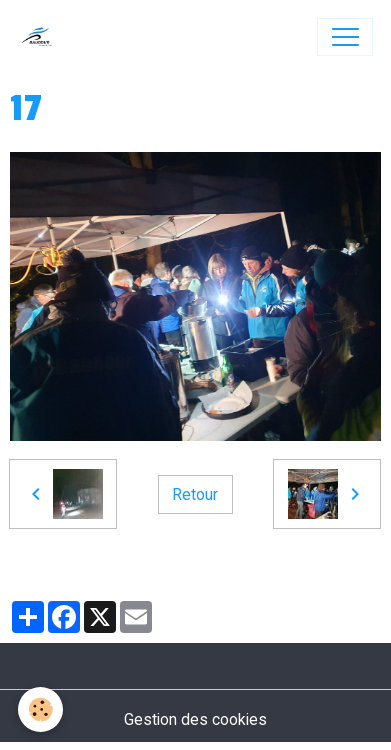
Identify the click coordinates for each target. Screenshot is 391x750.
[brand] (41, 37)
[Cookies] (40, 709)
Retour (195, 494)
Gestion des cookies (195, 719)
